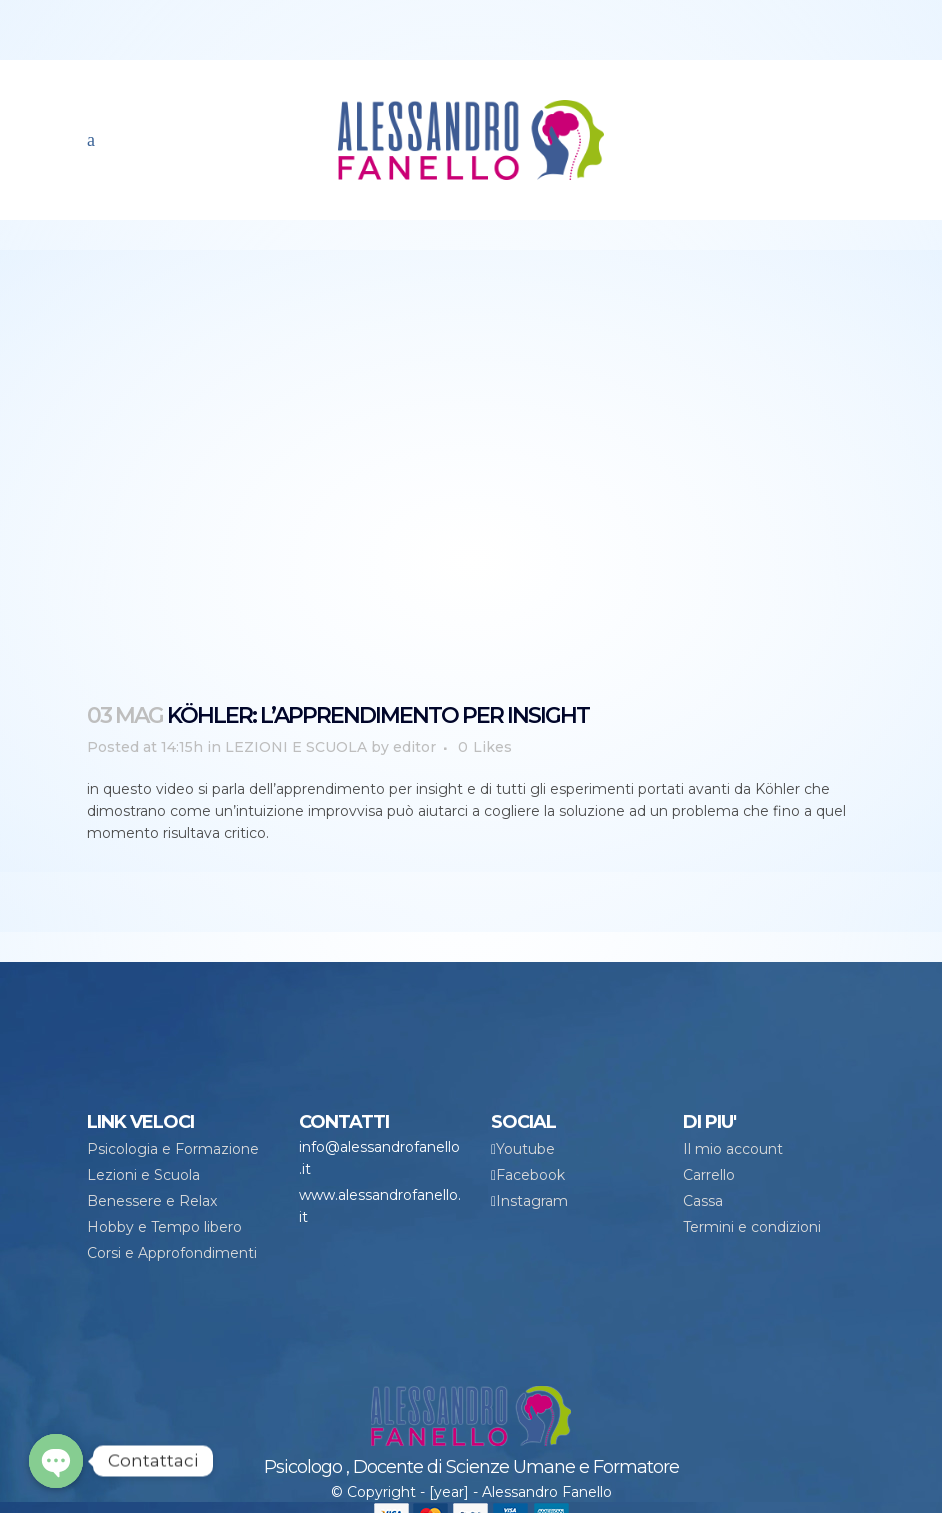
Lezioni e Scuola (143, 1175)
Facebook (530, 1175)
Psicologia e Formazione (173, 1149)
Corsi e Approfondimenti (172, 1253)
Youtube (525, 1149)
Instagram (532, 1201)
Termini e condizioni (752, 1227)
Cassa (703, 1201)
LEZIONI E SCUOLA (296, 747)
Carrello (709, 1175)
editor (414, 747)
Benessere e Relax (152, 1201)
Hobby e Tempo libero (164, 1227)
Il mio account (733, 1149)
